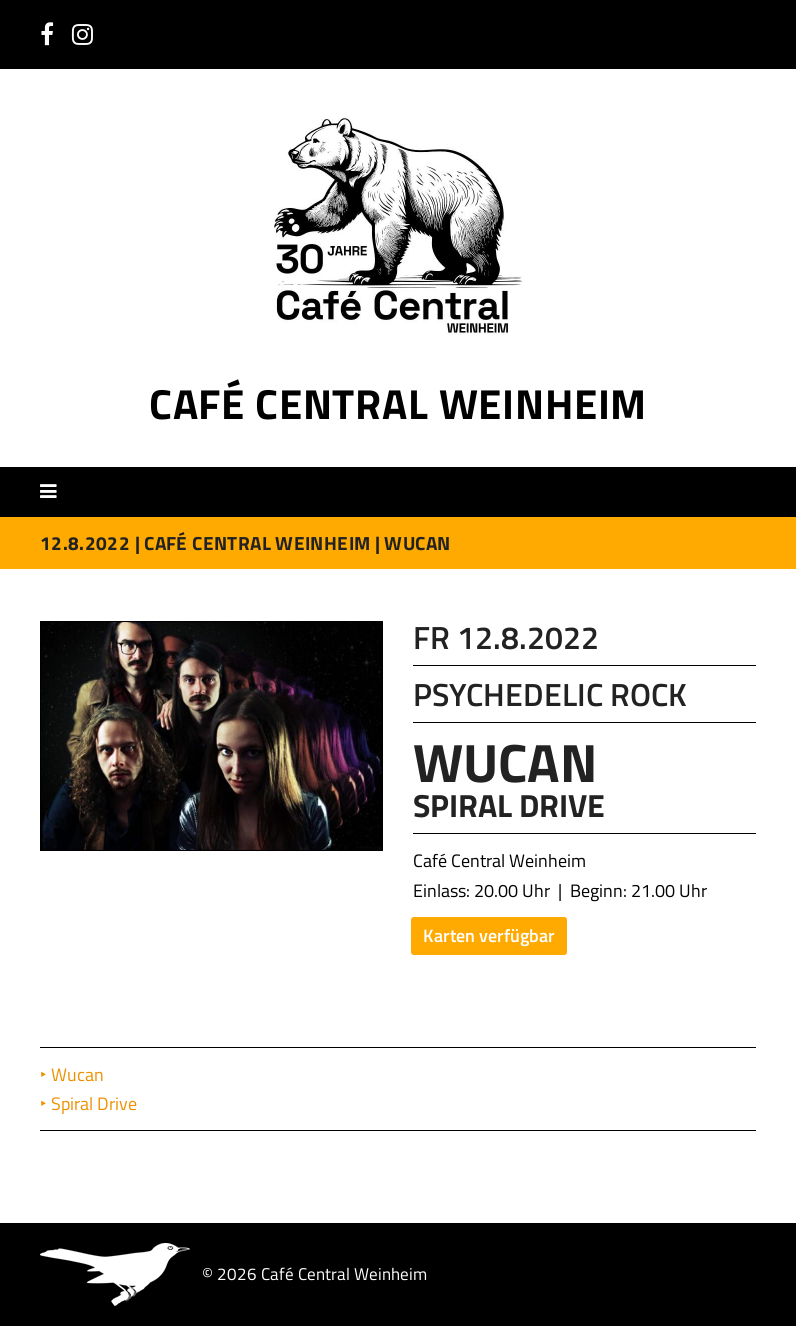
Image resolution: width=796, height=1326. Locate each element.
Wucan (79, 1074)
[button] (55, 491)
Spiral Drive (96, 1103)
